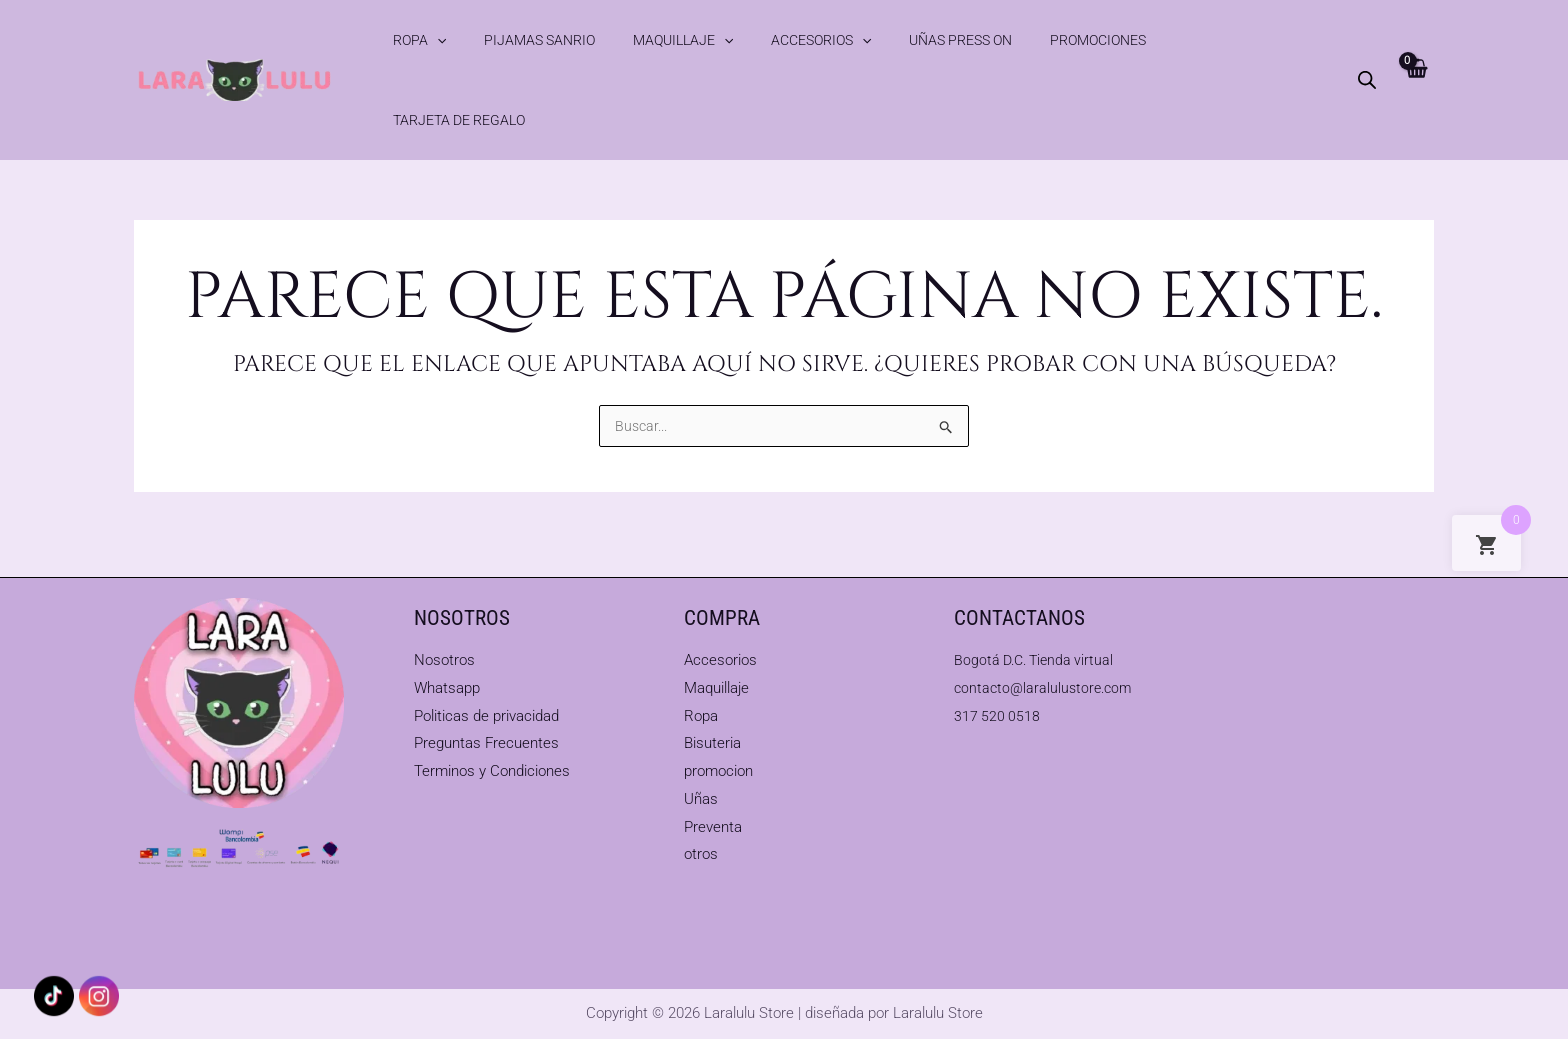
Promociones (980, 40)
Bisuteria (712, 743)
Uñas (701, 798)
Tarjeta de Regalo (1108, 40)
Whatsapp (447, 687)
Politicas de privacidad (486, 715)
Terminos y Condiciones (492, 771)
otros (701, 854)
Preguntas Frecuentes (486, 743)
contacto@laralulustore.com (1046, 687)
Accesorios (751, 40)
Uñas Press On (866, 40)
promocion (718, 771)
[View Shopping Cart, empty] (1414, 40)
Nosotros (444, 659)
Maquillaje (636, 40)
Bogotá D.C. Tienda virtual (1038, 659)
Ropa (420, 40)
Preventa (713, 826)
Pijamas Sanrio (516, 40)
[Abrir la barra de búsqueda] (1365, 40)
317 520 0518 (998, 715)
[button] (438, 40)
